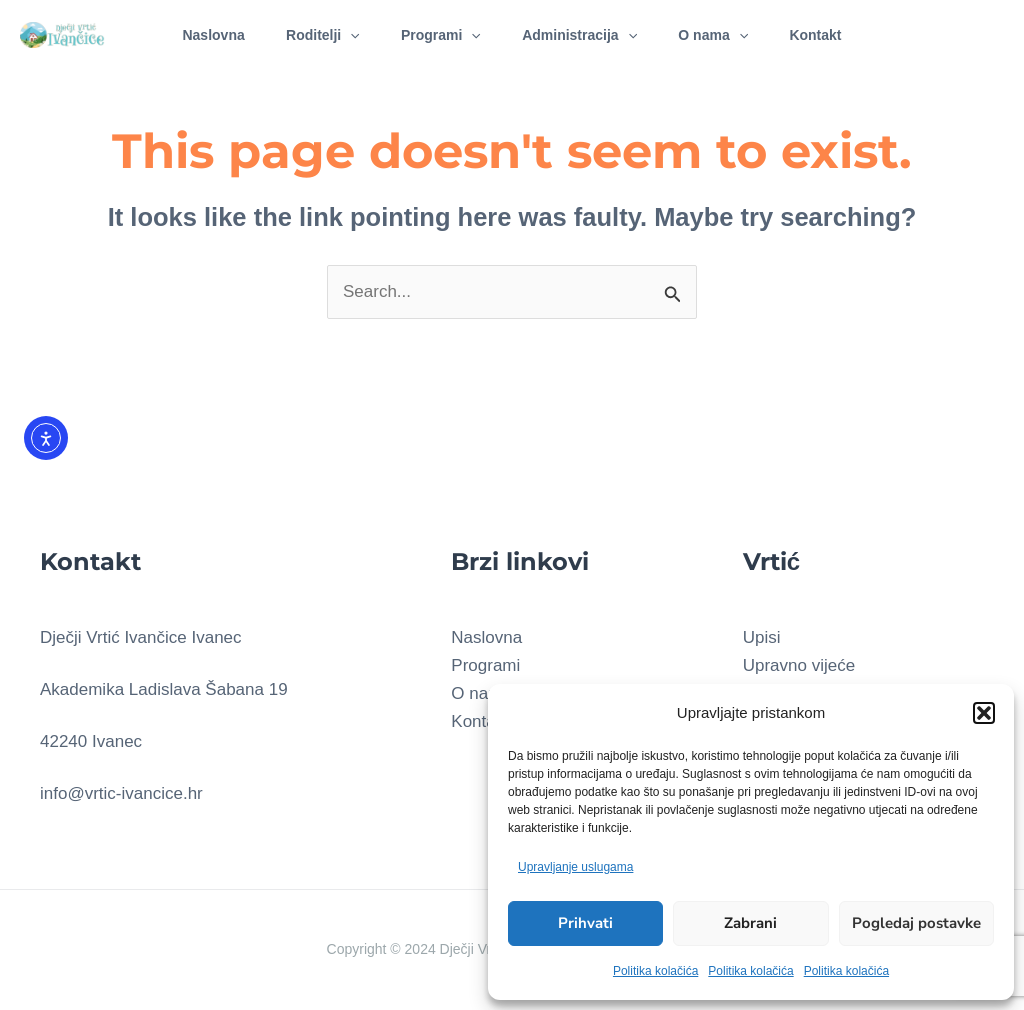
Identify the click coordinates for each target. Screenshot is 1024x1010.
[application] (340, 35)
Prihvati (585, 923)
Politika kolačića (655, 971)
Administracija (582, 35)
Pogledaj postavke (916, 923)
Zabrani (750, 923)
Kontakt (832, 35)
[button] (984, 713)
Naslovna (197, 35)
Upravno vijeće (799, 665)
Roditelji (313, 35)
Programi (438, 35)
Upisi (762, 637)
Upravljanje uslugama (575, 867)
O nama (723, 35)
